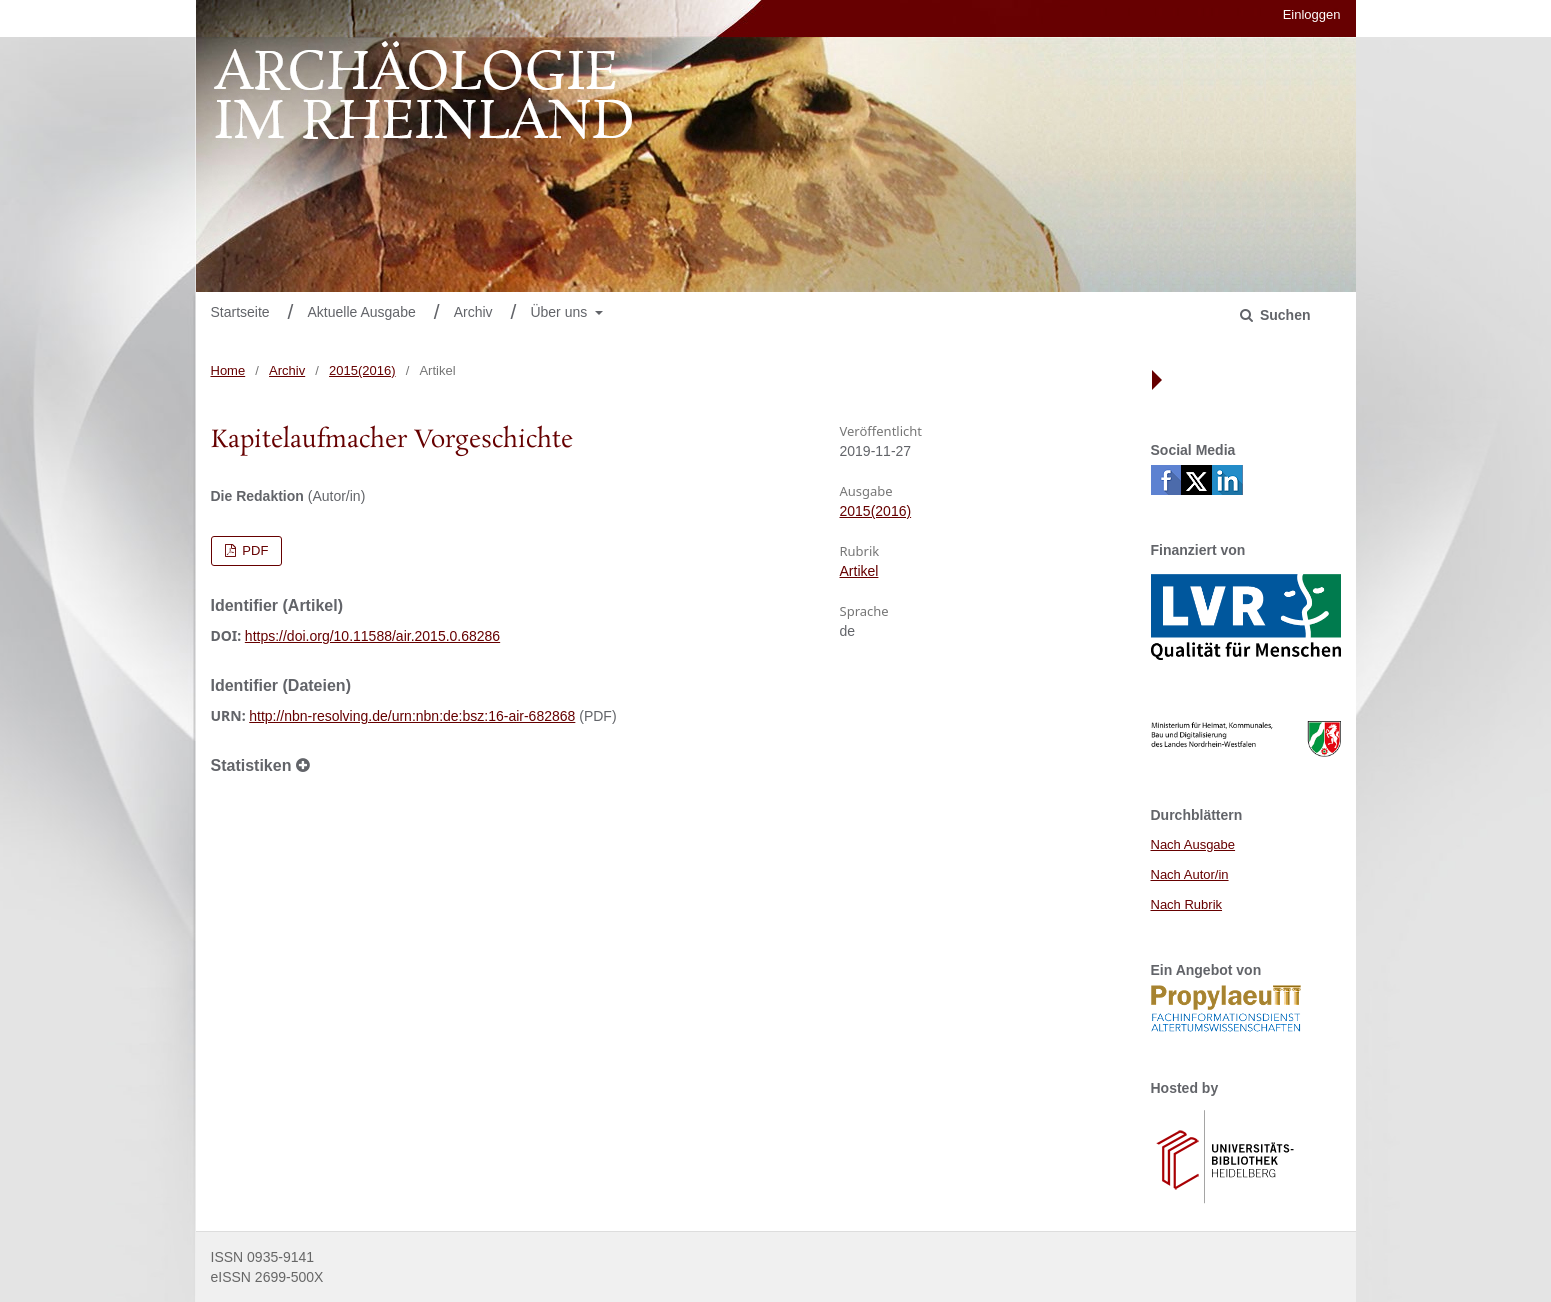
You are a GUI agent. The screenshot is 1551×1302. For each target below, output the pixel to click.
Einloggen (1312, 14)
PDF (254, 550)
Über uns (560, 312)
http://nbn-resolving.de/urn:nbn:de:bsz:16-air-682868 (412, 716)
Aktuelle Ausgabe (362, 312)
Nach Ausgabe (1193, 844)
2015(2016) (362, 370)
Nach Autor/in (1190, 874)
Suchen (1283, 315)
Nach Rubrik (1187, 904)
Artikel (859, 571)
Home (228, 370)
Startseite (240, 312)
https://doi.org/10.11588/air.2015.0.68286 (372, 636)
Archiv (473, 312)
